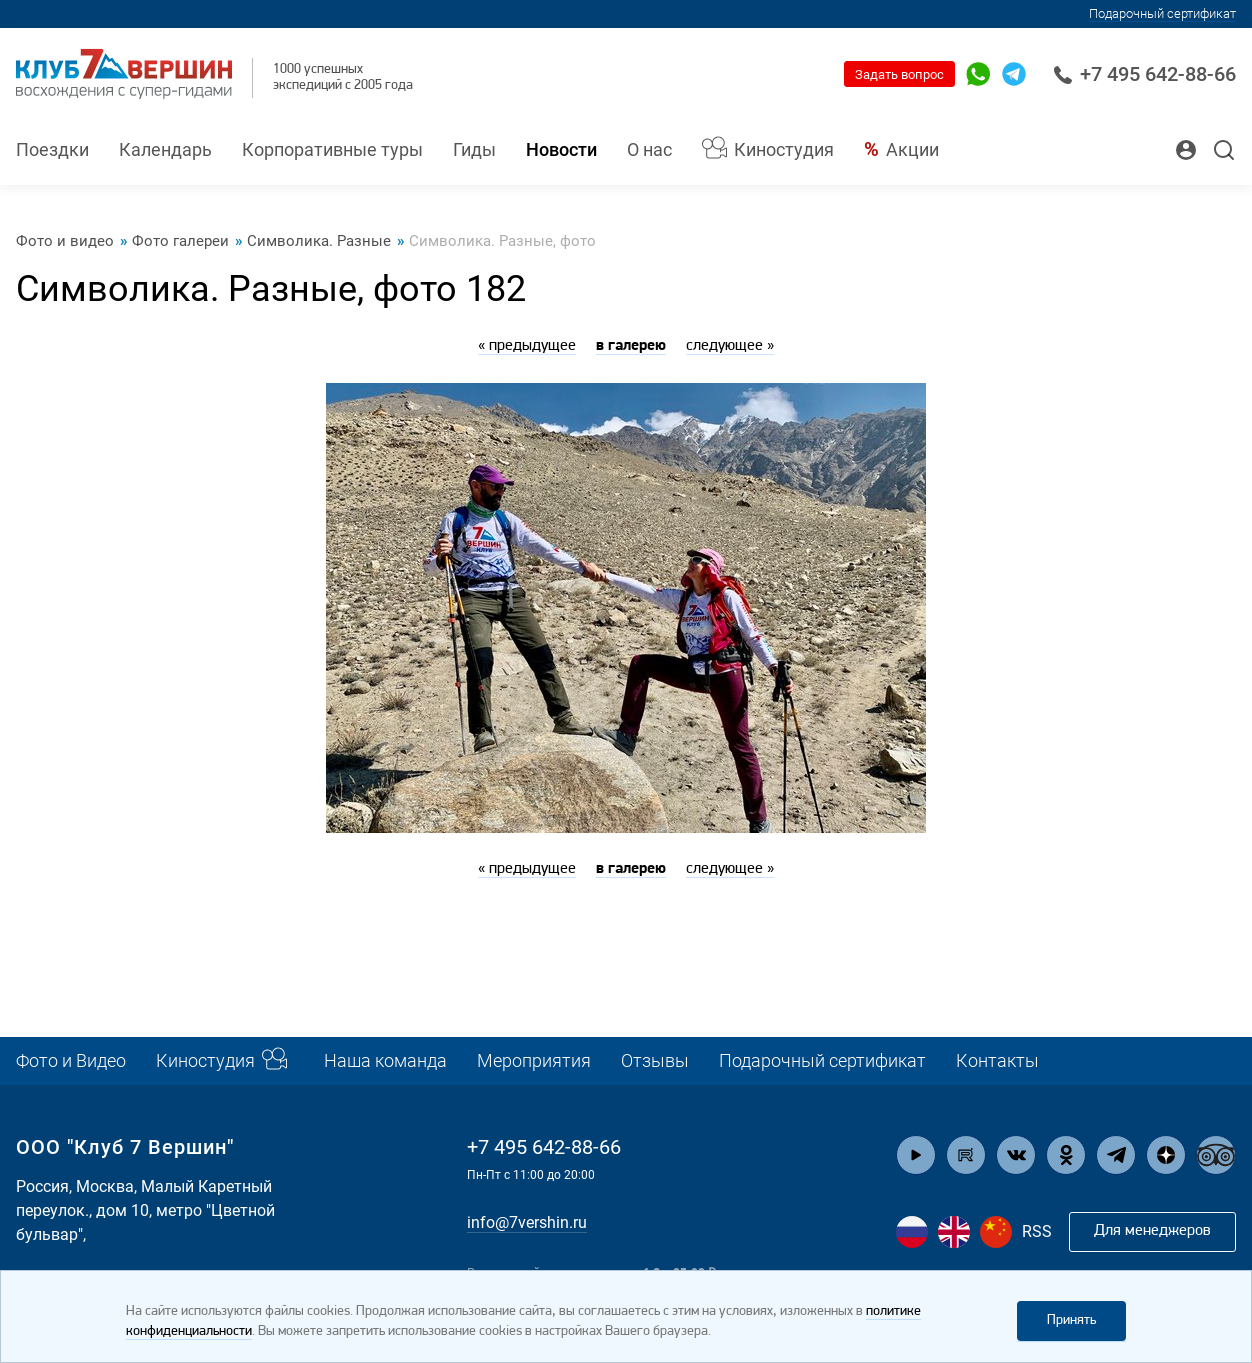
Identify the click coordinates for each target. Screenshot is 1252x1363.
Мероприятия (534, 1060)
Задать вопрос (899, 74)
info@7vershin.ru (527, 1222)
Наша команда (385, 1060)
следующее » (730, 346)
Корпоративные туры (332, 149)
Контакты (997, 1060)
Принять (1071, 1320)
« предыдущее (527, 346)
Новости (561, 149)
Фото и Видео (71, 1060)
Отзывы (655, 1060)
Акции (912, 149)
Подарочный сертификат (1162, 13)
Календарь (165, 149)
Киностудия (784, 149)
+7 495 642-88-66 (1144, 74)
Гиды (474, 149)
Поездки (52, 149)
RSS (1037, 1231)
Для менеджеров (1152, 1231)
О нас (649, 149)
